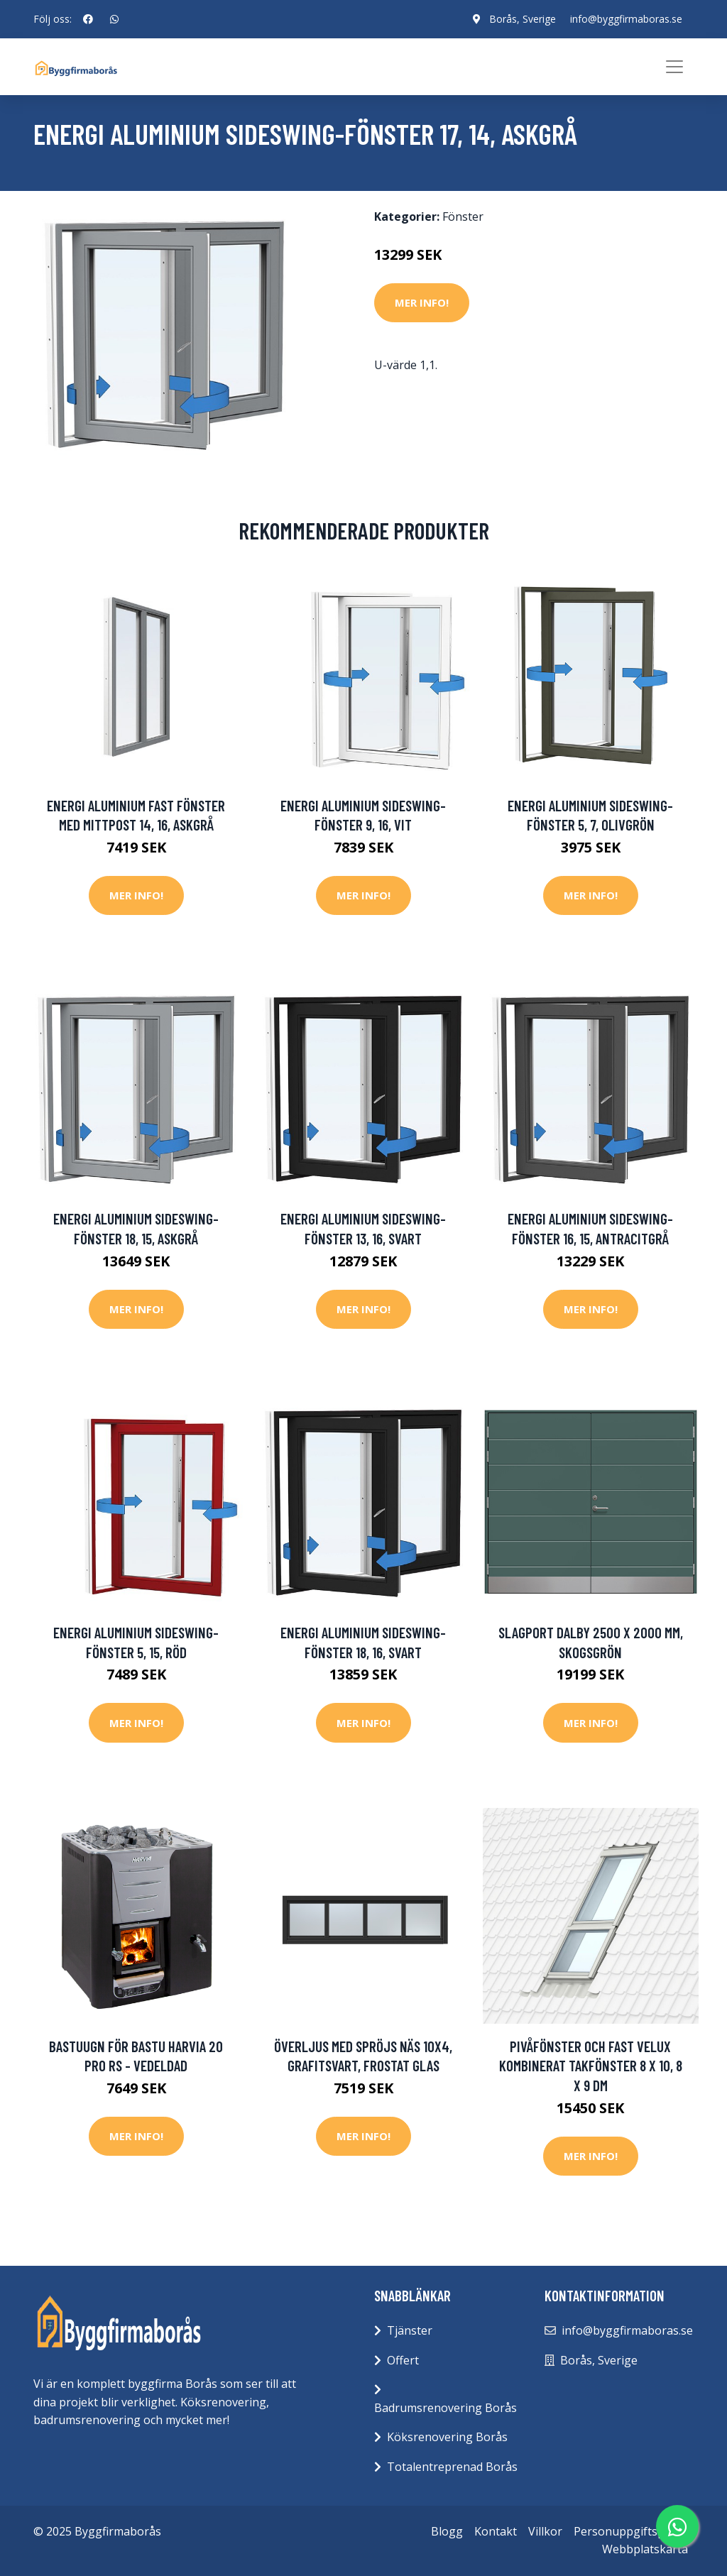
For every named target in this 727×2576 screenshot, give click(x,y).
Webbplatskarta (645, 2549)
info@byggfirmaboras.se (626, 19)
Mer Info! (422, 302)
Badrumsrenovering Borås (445, 2408)
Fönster (462, 216)
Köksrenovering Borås (447, 2437)
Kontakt (495, 2531)
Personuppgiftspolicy (631, 2531)
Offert (403, 2360)
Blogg (447, 2531)
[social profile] (88, 19)
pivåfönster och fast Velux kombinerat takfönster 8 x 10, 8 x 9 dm (590, 2065)
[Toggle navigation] (674, 66)
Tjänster (409, 2330)
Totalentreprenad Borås (452, 2466)
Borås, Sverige (522, 19)
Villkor (545, 2531)
